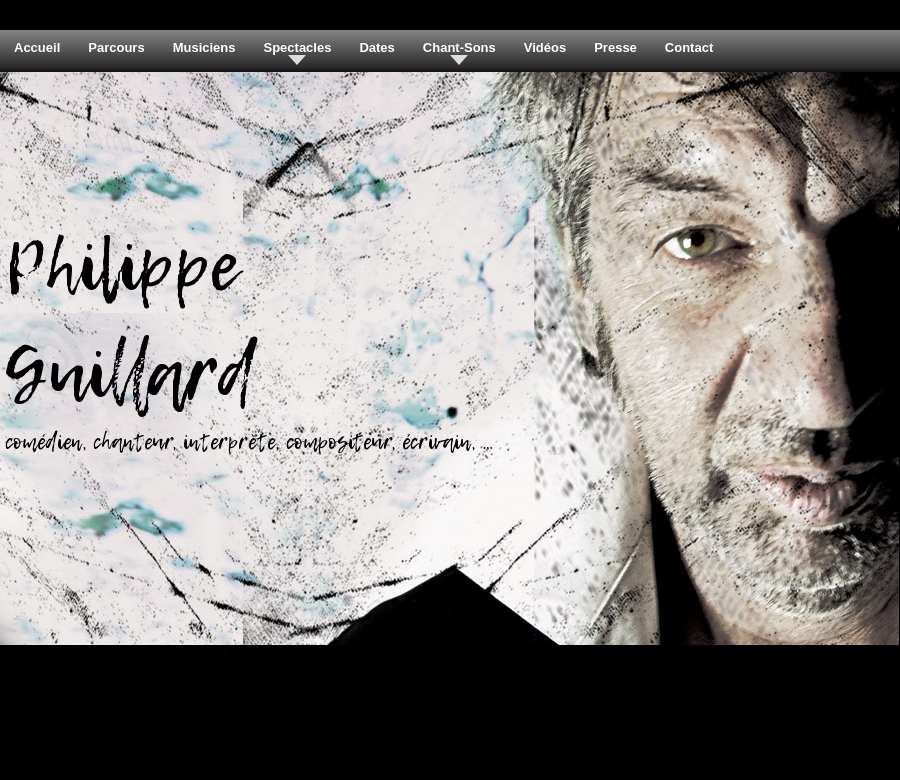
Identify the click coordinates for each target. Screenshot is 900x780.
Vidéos (545, 47)
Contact (689, 47)
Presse (615, 47)
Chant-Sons (459, 47)
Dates (376, 47)
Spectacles (297, 47)
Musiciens (204, 47)
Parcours (116, 47)
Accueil (37, 47)
